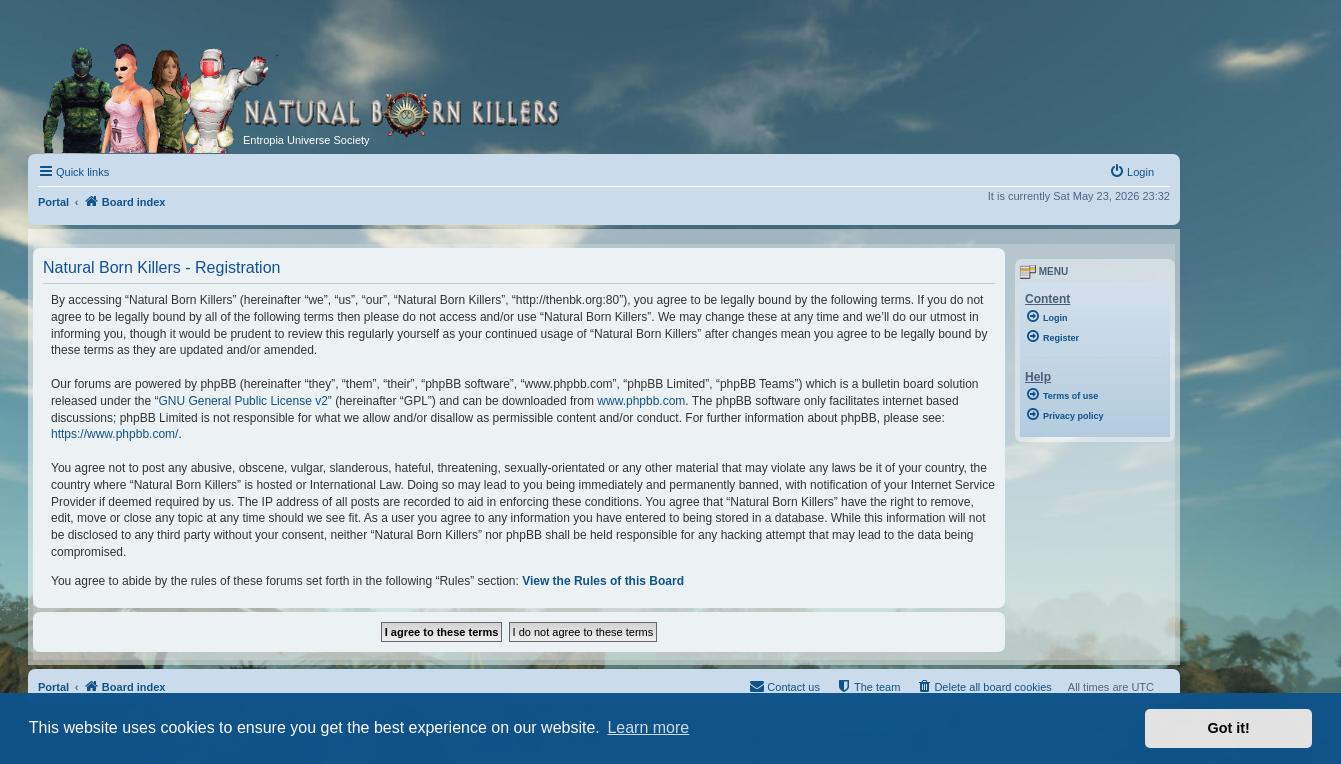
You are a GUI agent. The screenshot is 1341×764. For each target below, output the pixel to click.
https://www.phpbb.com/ (114, 434)
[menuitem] (1131, 172)
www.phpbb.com (641, 401)
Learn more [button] (648, 727)
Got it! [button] (1229, 728)
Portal (53, 202)
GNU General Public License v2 (242, 401)
